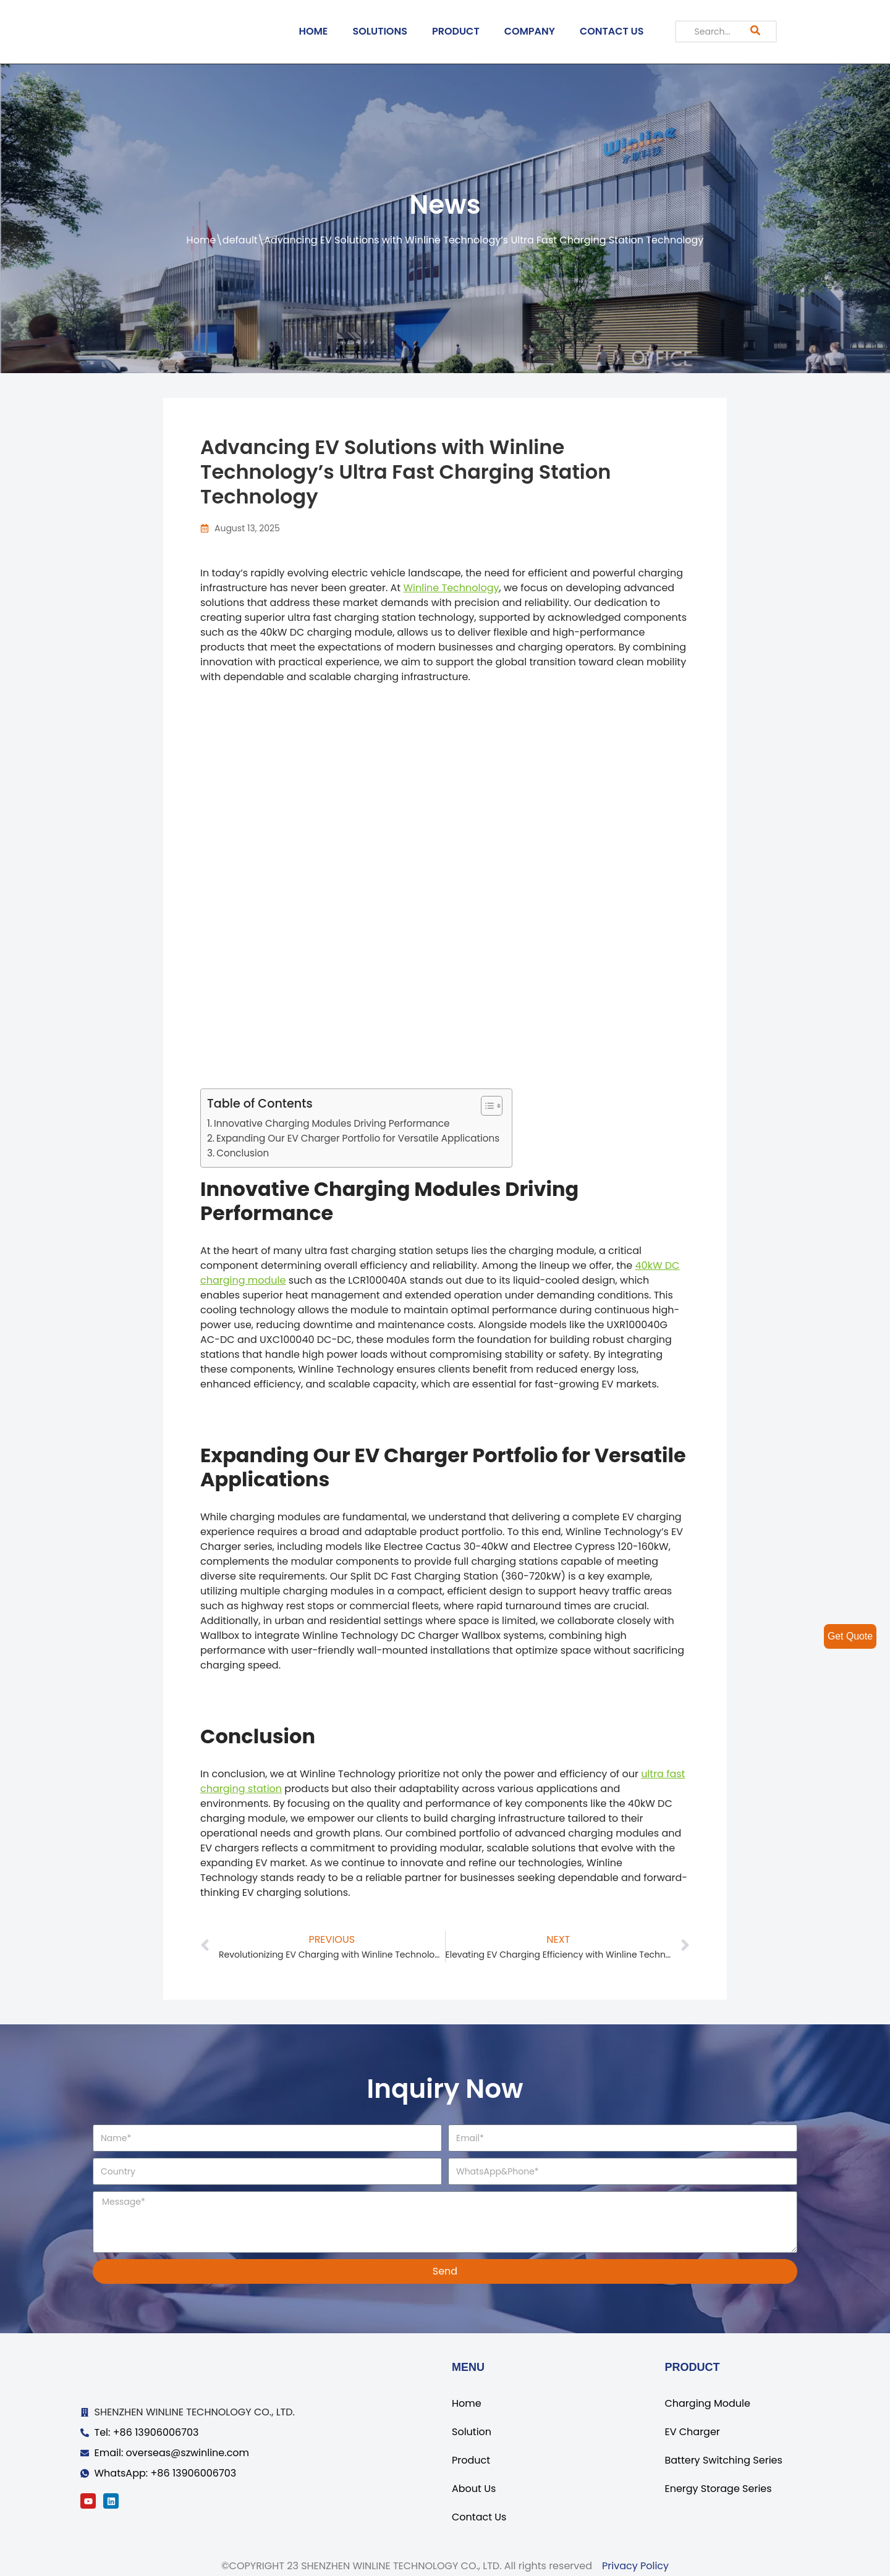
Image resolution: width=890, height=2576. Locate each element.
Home (201, 240)
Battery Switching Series (723, 2460)
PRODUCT (456, 31)
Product (471, 2460)
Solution (471, 2432)
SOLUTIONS (379, 31)
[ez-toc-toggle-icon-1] (485, 1105)
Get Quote (850, 1636)
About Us (474, 2488)
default (240, 240)
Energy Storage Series (717, 2488)
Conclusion (242, 1153)
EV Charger (691, 2432)
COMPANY (529, 31)
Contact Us (479, 2517)
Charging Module (707, 2403)
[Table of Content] (491, 1106)
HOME (313, 31)
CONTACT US (612, 31)
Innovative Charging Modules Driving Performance (331, 1123)
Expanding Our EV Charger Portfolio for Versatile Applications (357, 1138)
